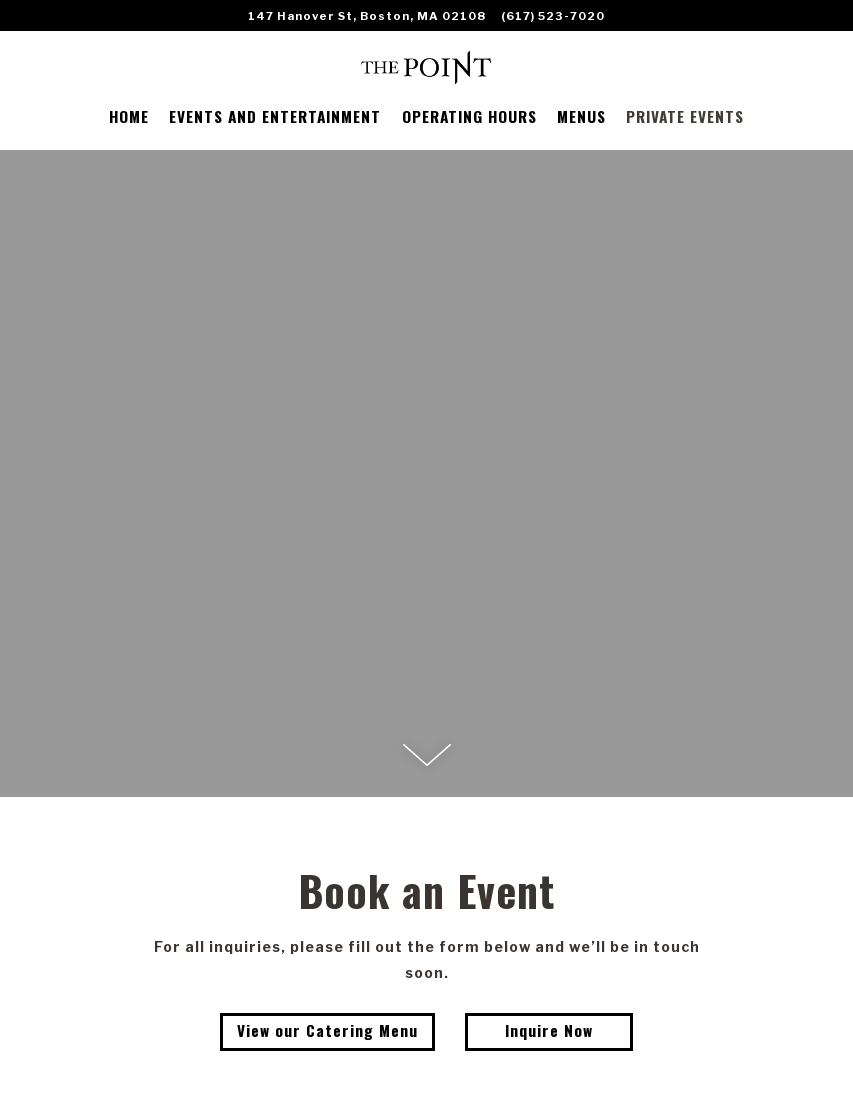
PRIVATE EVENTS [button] (685, 116)
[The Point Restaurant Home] (426, 65)
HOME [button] (129, 116)
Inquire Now (549, 1030)
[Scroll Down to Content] (427, 755)
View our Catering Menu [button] (327, 1030)
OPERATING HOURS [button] (469, 116)
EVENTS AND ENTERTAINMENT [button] (275, 116)
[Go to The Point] (367, 16)
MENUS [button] (581, 116)
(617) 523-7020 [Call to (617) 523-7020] (553, 16)
